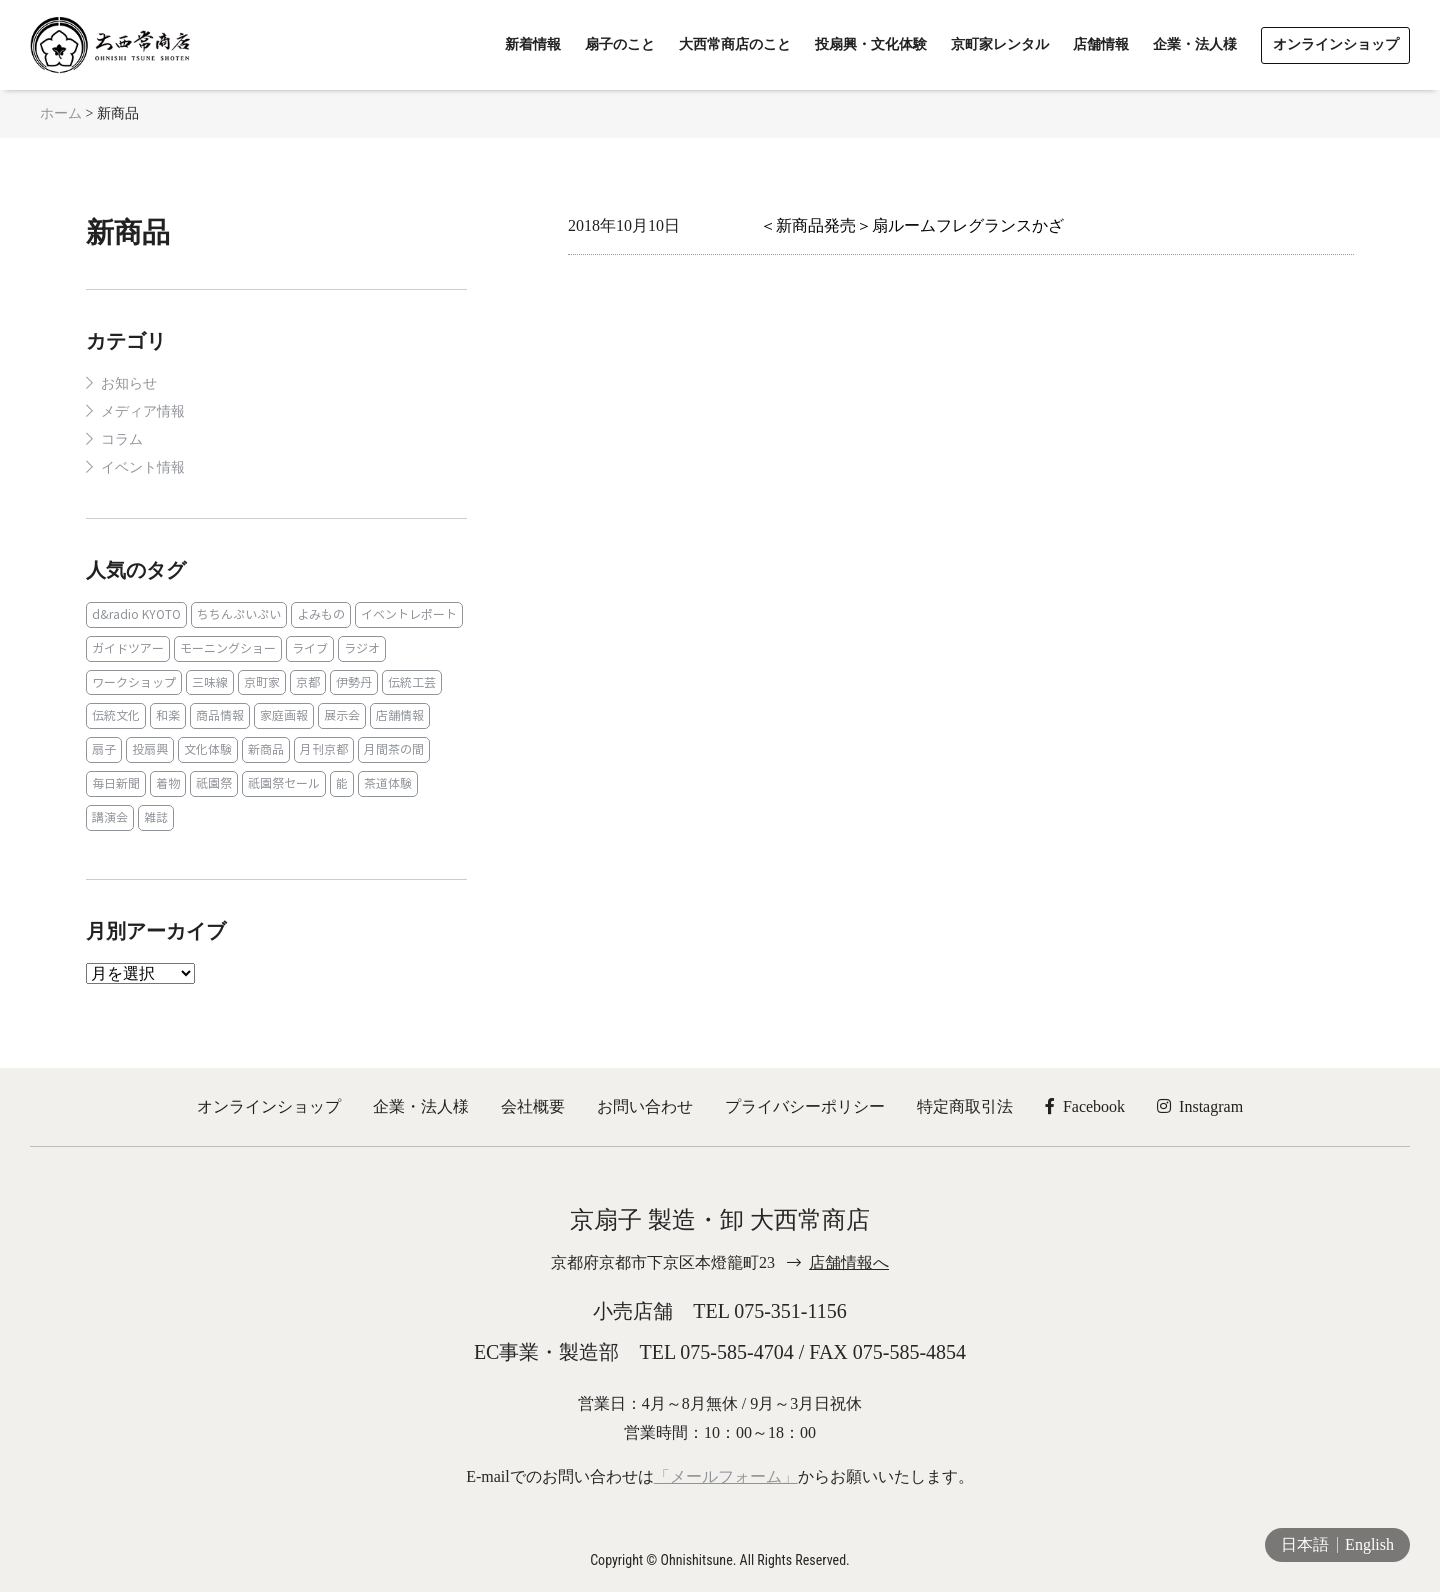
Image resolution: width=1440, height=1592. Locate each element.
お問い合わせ (645, 1106)
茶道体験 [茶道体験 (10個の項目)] (388, 783)
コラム (122, 439)
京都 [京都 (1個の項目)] (308, 682)
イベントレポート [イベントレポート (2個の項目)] (409, 614)
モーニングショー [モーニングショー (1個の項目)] (228, 648)
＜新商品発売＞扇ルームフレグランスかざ (912, 225)
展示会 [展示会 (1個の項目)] (342, 715)
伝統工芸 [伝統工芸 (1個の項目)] (412, 682)
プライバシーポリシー (805, 1106)
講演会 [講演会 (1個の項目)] (110, 817)
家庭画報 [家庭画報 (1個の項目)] (284, 715)
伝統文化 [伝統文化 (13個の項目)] (116, 715)
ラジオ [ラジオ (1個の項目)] (362, 648)
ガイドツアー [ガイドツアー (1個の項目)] (128, 648)
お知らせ (129, 383)
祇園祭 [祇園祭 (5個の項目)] (214, 783)
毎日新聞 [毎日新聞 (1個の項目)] (116, 783)
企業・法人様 (421, 1106)
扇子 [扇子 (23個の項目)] (104, 749)
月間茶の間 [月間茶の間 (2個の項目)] (394, 749)
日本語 (1305, 1544)
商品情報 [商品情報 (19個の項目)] (220, 715)
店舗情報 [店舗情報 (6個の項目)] (400, 715)
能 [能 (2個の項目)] (342, 783)
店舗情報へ (849, 1262)
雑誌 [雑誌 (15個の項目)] (156, 817)
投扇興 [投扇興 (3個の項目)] (150, 749)
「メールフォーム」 (726, 1476)
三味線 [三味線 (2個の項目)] (210, 682)
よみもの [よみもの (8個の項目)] (321, 614)
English (1369, 1544)
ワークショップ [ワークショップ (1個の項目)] (134, 682)
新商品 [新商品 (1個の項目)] (266, 749)
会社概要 (533, 1106)
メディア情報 (143, 411)
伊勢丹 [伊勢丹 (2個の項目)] (354, 682)
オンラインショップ (269, 1106)
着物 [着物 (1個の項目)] (168, 783)
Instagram (1200, 1106)
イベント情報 (143, 467)
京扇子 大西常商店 (110, 45)
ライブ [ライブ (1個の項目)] (310, 648)
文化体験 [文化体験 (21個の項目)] (208, 749)
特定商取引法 (965, 1106)
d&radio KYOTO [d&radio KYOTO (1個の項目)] (136, 614)
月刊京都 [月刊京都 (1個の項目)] (324, 749)
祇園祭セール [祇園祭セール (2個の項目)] (284, 783)
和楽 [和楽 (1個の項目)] (168, 715)
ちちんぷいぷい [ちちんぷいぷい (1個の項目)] (239, 614)
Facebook (1085, 1106)
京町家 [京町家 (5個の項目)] (262, 682)
